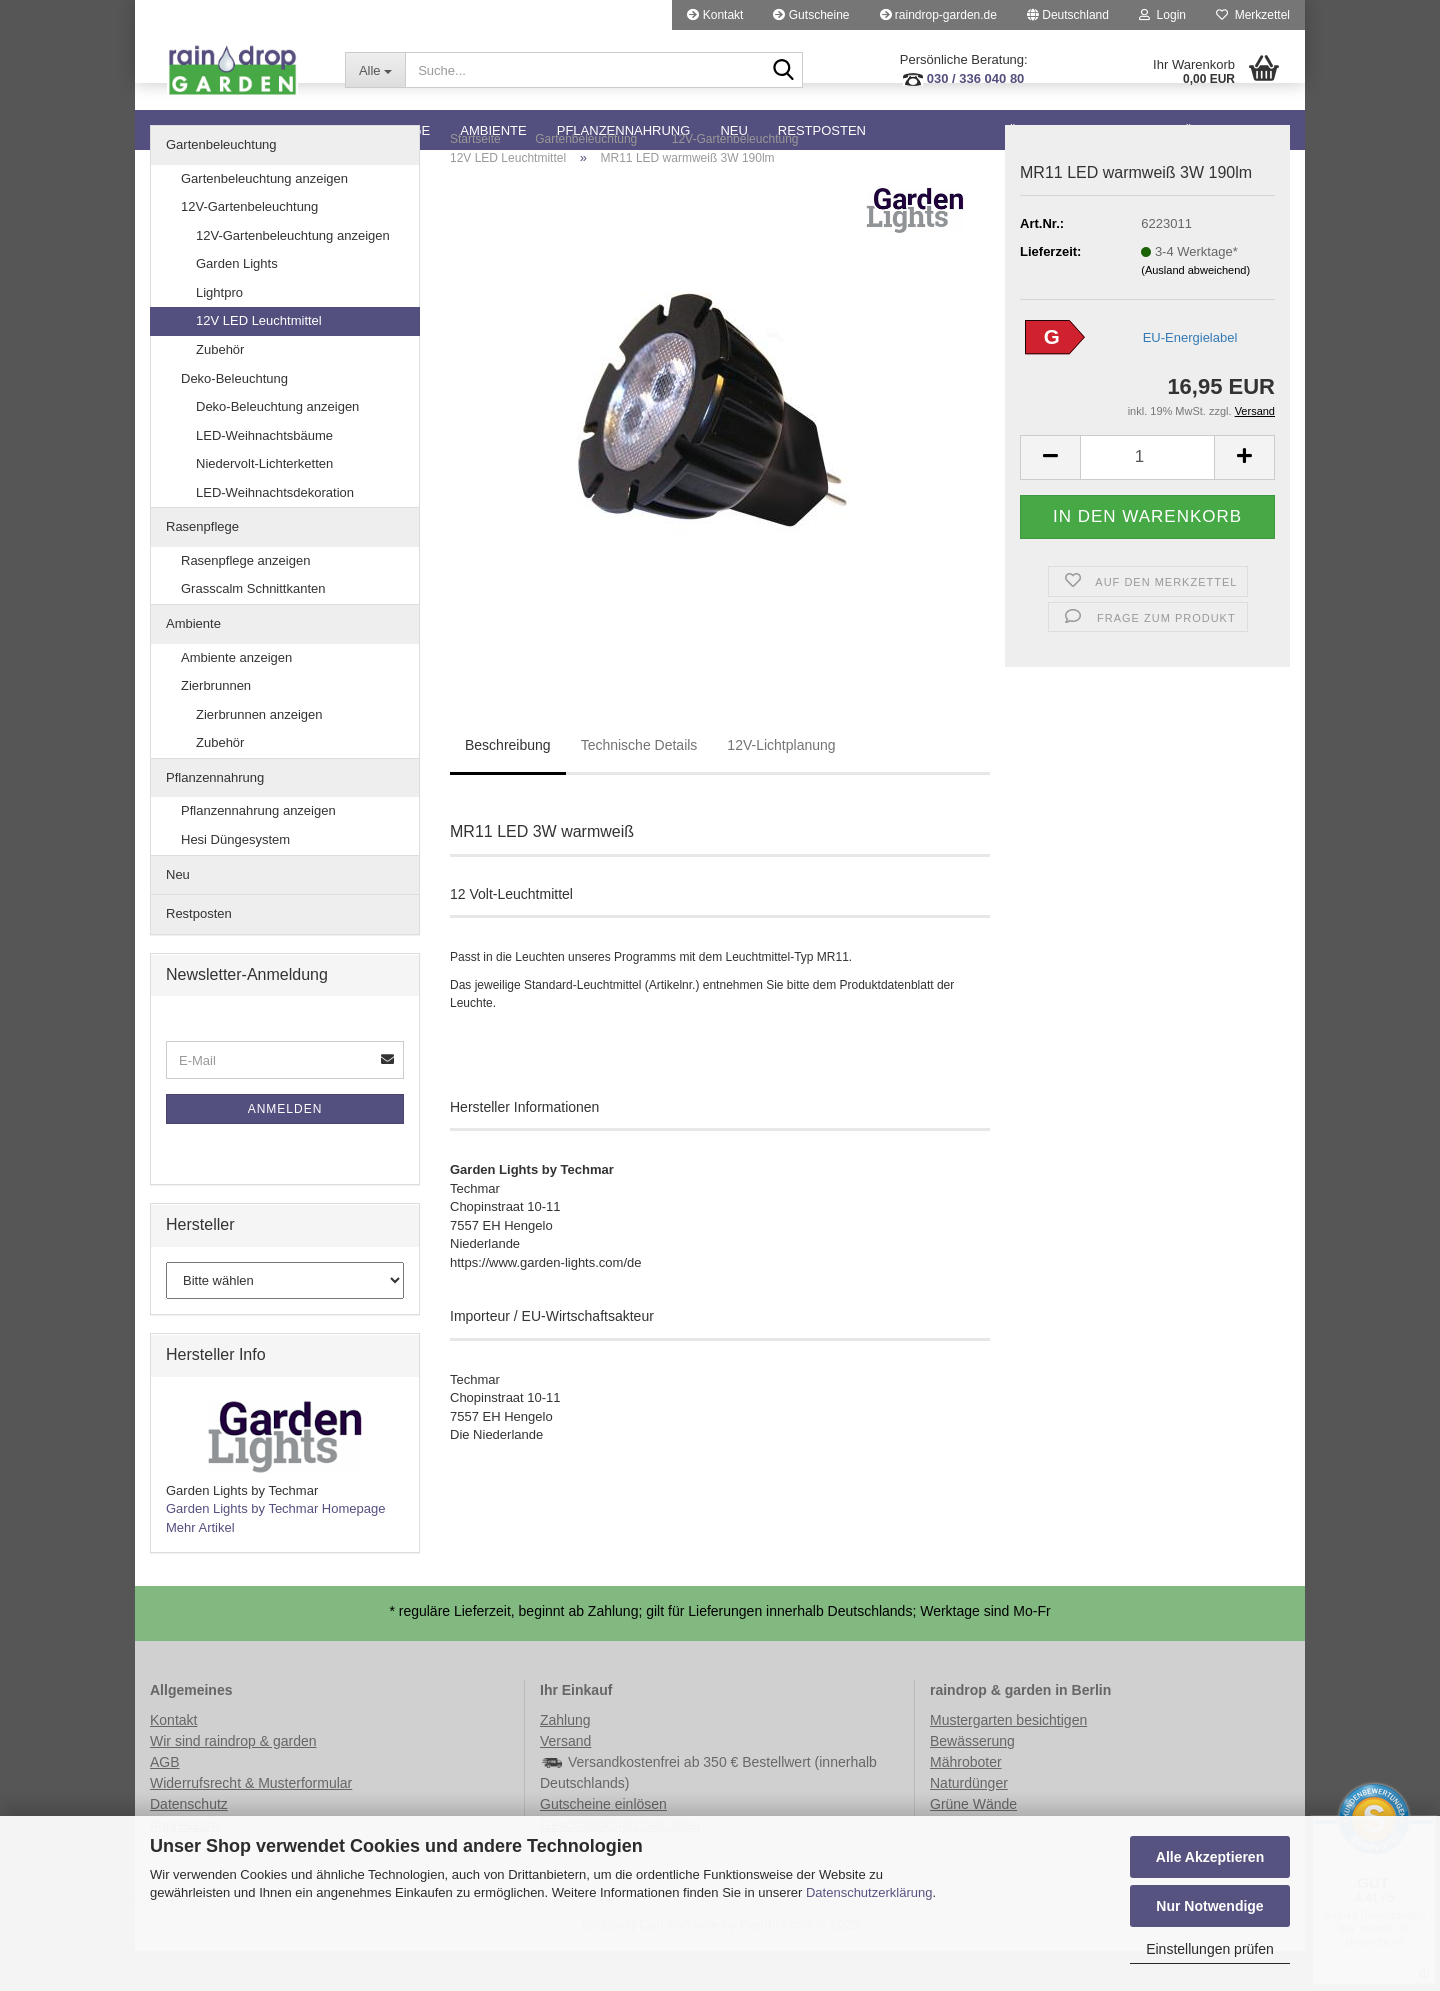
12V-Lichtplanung (781, 785)
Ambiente (493, 130)
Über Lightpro (1237, 130)
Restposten (822, 130)
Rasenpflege (382, 130)
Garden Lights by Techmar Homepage (275, 1548)
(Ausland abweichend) (1195, 310)
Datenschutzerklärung (869, 1892)
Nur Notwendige (1209, 1906)
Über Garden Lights (1081, 130)
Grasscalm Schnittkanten (253, 628)
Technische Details (639, 785)
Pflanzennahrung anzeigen (258, 850)
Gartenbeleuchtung (228, 130)
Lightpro (219, 332)
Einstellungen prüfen (1210, 1949)
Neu (733, 130)
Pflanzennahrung (624, 130)
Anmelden (285, 1149)
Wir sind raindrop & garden (233, 1781)
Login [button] (1162, 15)
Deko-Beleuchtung (234, 418)
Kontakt (715, 15)
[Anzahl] (1147, 497)
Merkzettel (1253, 15)
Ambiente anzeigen (236, 697)
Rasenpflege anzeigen (245, 600)
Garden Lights (237, 303)
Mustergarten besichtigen (1008, 1760)
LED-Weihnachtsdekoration (275, 532)
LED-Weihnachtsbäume (264, 475)
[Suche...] (375, 70)
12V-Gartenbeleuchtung (249, 246)
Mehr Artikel (200, 1567)
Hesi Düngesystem (235, 879)
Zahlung (565, 1760)
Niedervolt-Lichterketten (264, 503)
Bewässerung (972, 1781)
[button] (1068, 15)
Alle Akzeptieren (1210, 1857)
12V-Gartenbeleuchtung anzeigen (293, 275)
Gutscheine (811, 15)
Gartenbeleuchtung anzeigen (264, 218)
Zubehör (220, 389)
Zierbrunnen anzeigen (259, 754)
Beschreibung (508, 785)
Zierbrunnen (216, 725)
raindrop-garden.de (938, 15)
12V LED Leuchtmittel (259, 360)
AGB (165, 1802)
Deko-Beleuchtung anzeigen (277, 446)
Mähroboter (966, 1802)
